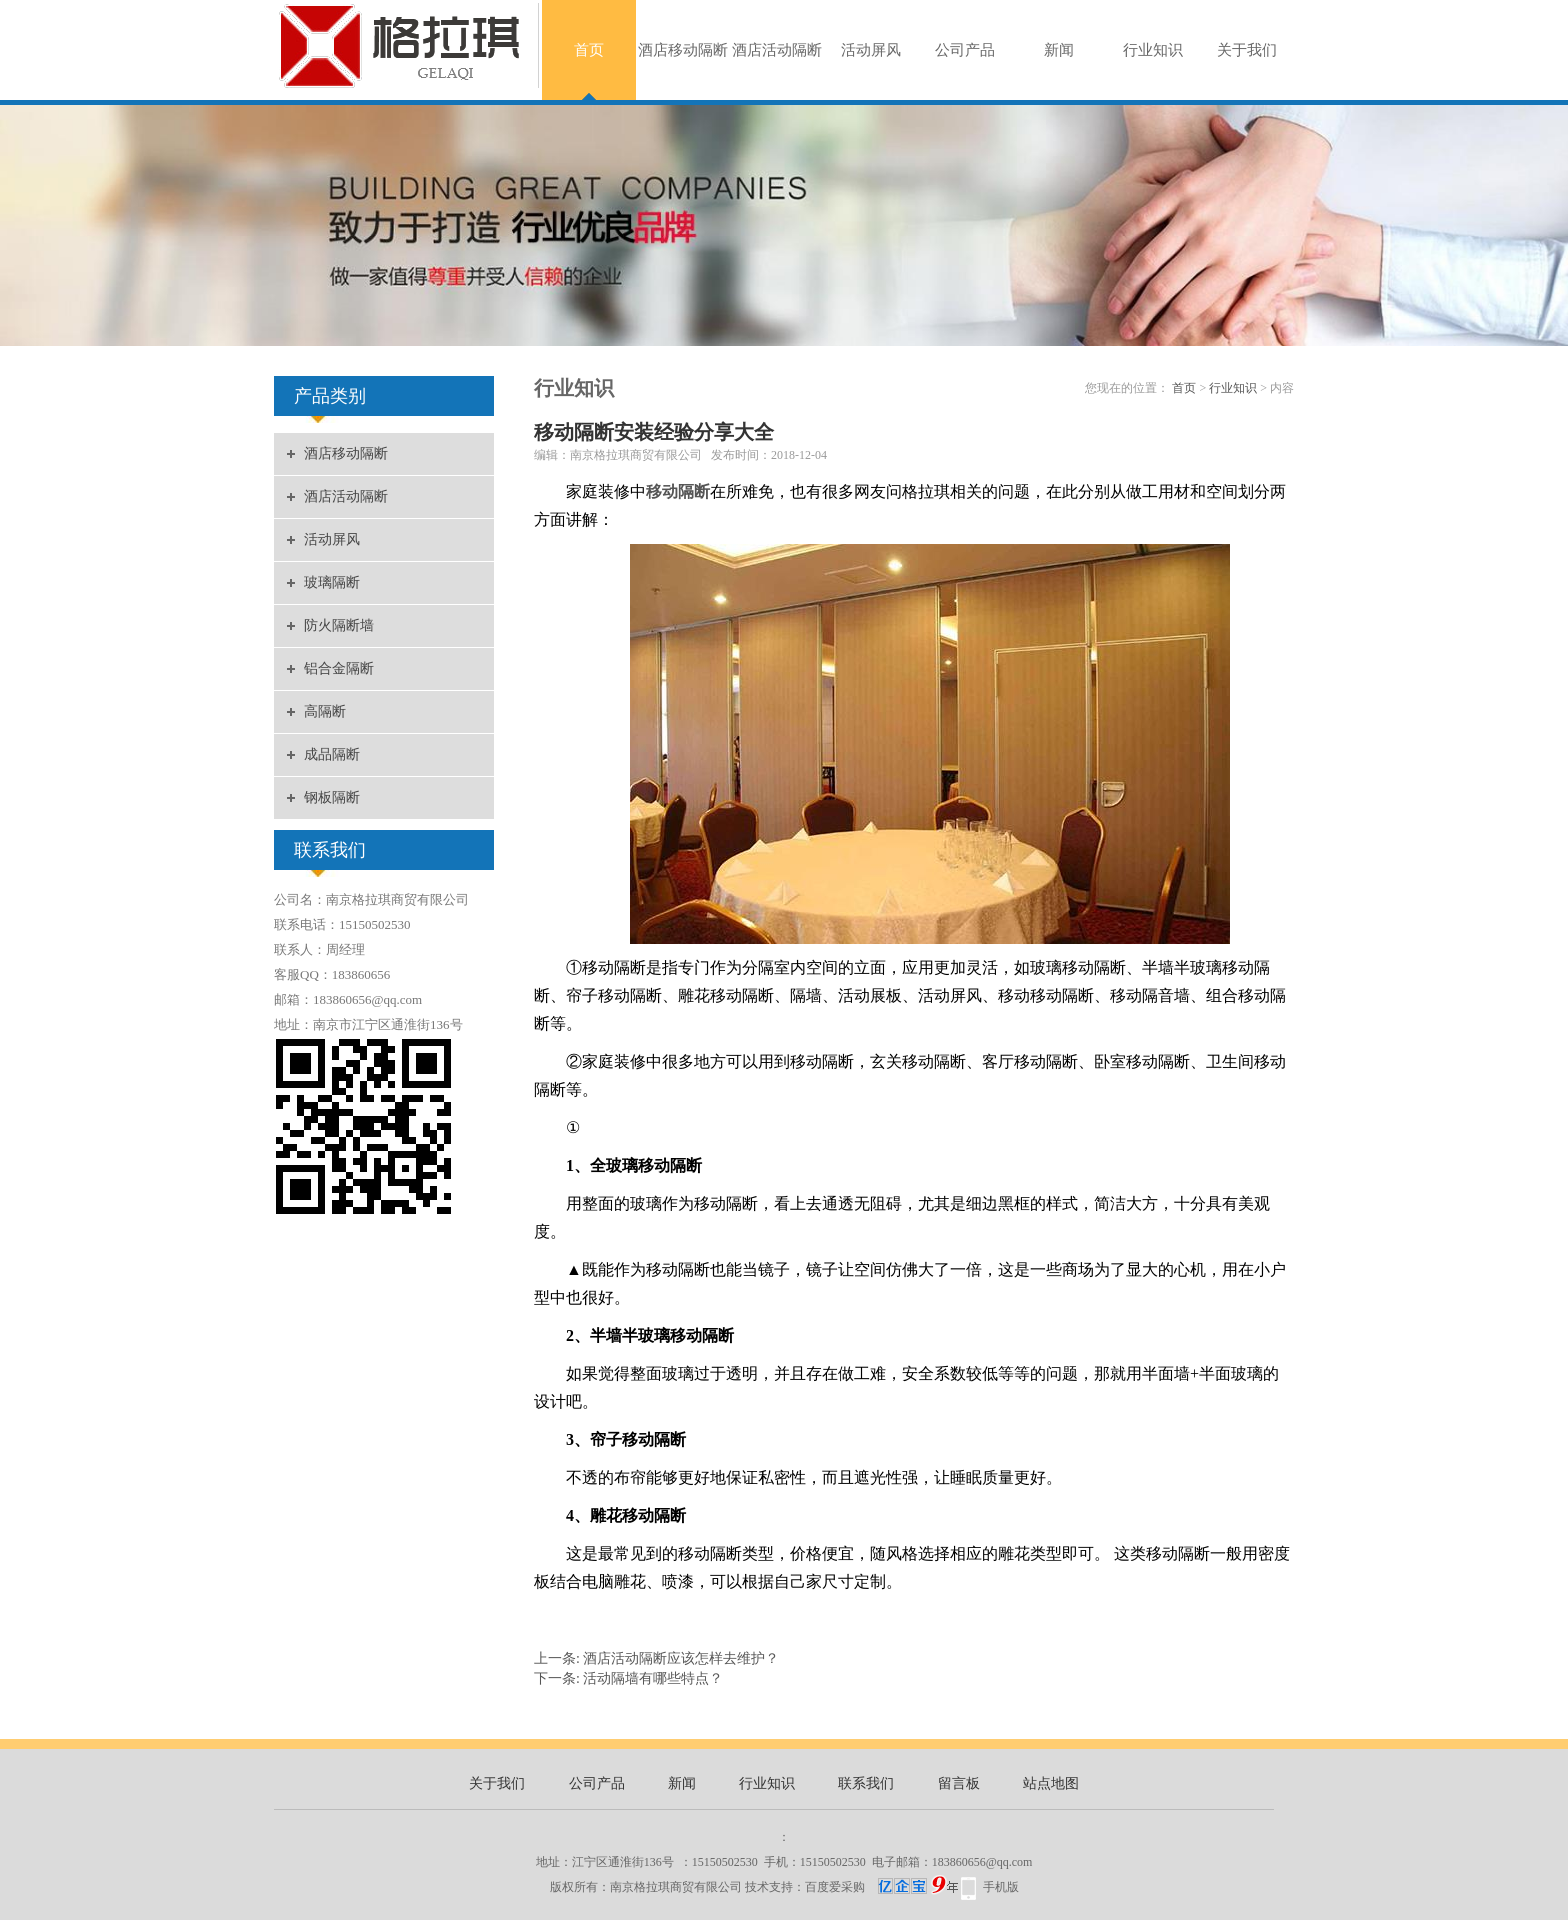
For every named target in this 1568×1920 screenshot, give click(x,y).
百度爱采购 (881, 1887)
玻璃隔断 (332, 582)
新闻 (1059, 50)
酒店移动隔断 (683, 50)
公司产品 (965, 50)
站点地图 (1051, 1783)
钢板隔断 (332, 797)
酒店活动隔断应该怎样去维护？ (681, 1658)
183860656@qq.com (982, 1862)
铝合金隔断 (339, 668)
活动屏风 (871, 50)
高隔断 (325, 711)
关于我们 (1247, 50)
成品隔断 (332, 754)
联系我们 (866, 1783)
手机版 (1001, 1887)
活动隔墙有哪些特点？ (653, 1678)
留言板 (959, 1783)
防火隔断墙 (339, 625)
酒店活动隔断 (777, 50)
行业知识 (1153, 50)
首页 (589, 50)
